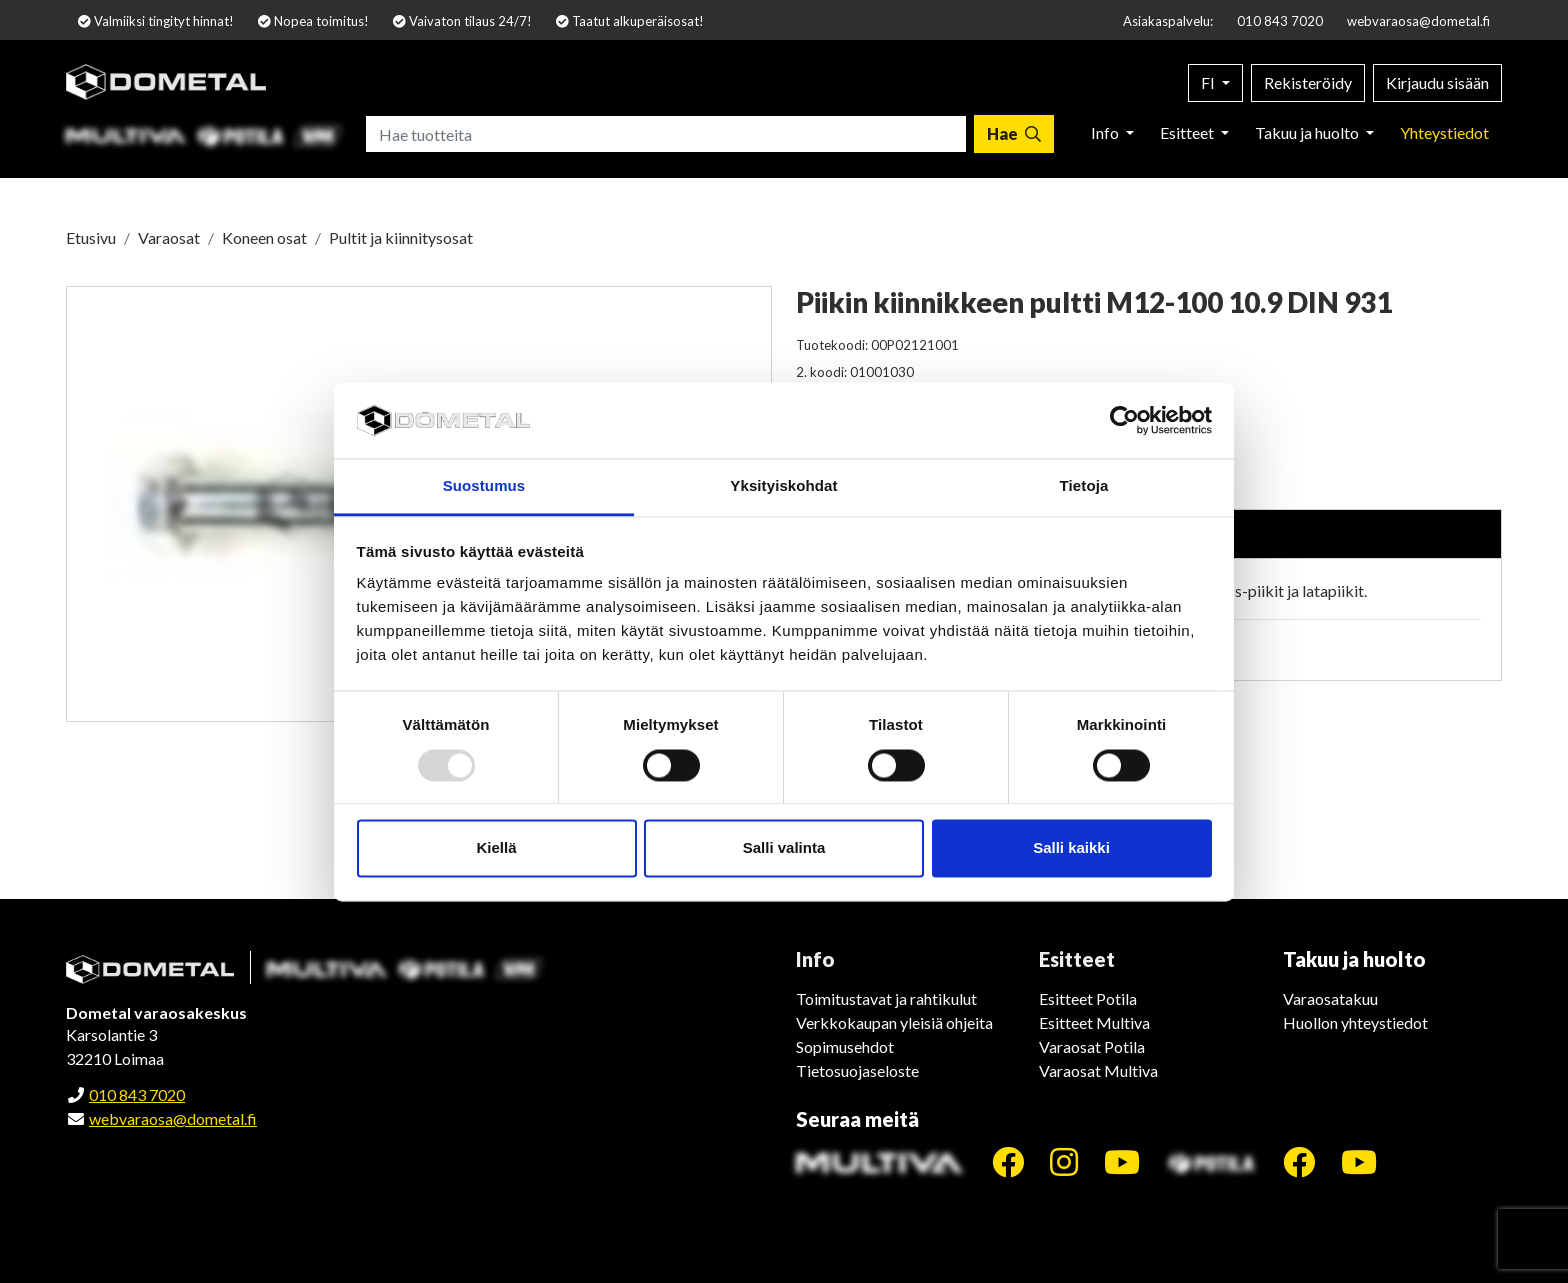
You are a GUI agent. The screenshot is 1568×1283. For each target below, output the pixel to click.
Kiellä (496, 848)
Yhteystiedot (1444, 132)
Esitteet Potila (1088, 998)
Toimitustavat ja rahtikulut (886, 998)
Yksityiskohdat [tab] (783, 486)
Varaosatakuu (1330, 998)
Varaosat (169, 237)
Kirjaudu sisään (1437, 82)
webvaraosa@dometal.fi (1418, 21)
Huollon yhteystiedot (1355, 1022)
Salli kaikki (1071, 848)
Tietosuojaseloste (857, 1070)
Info (1106, 132)
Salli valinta (784, 848)
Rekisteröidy (1308, 82)
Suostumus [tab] (484, 486)
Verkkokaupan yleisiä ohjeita (894, 1022)
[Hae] (1014, 134)
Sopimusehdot (845, 1046)
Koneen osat (264, 237)
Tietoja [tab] (1084, 486)
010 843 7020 (1280, 21)
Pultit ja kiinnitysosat (401, 237)
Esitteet (1188, 132)
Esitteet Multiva (1094, 1022)
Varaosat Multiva (1098, 1070)
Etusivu (91, 237)
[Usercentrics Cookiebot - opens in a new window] (1124, 420)
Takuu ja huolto (1308, 132)
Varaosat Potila (1092, 1046)
